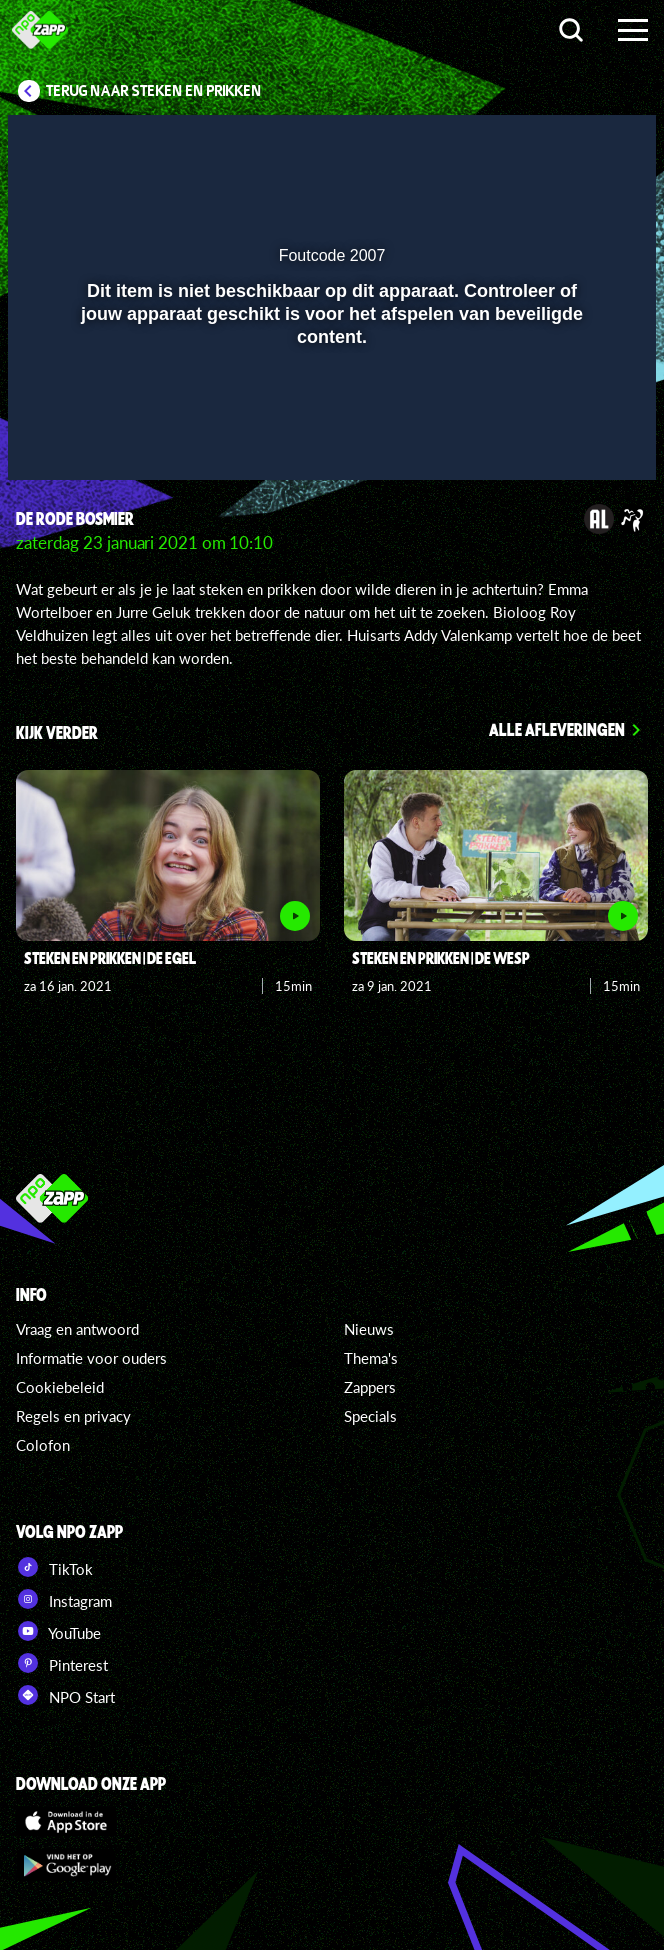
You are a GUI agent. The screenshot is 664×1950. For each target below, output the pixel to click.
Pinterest (62, 1663)
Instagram (64, 1599)
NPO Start (65, 1695)
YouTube (58, 1631)
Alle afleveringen (557, 729)
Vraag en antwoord (77, 1329)
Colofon (43, 1445)
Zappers (370, 1387)
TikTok (54, 1567)
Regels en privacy (73, 1416)
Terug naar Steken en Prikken (154, 91)
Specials (370, 1416)
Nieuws (369, 1329)
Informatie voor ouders (91, 1358)
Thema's (371, 1358)
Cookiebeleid (60, 1387)
